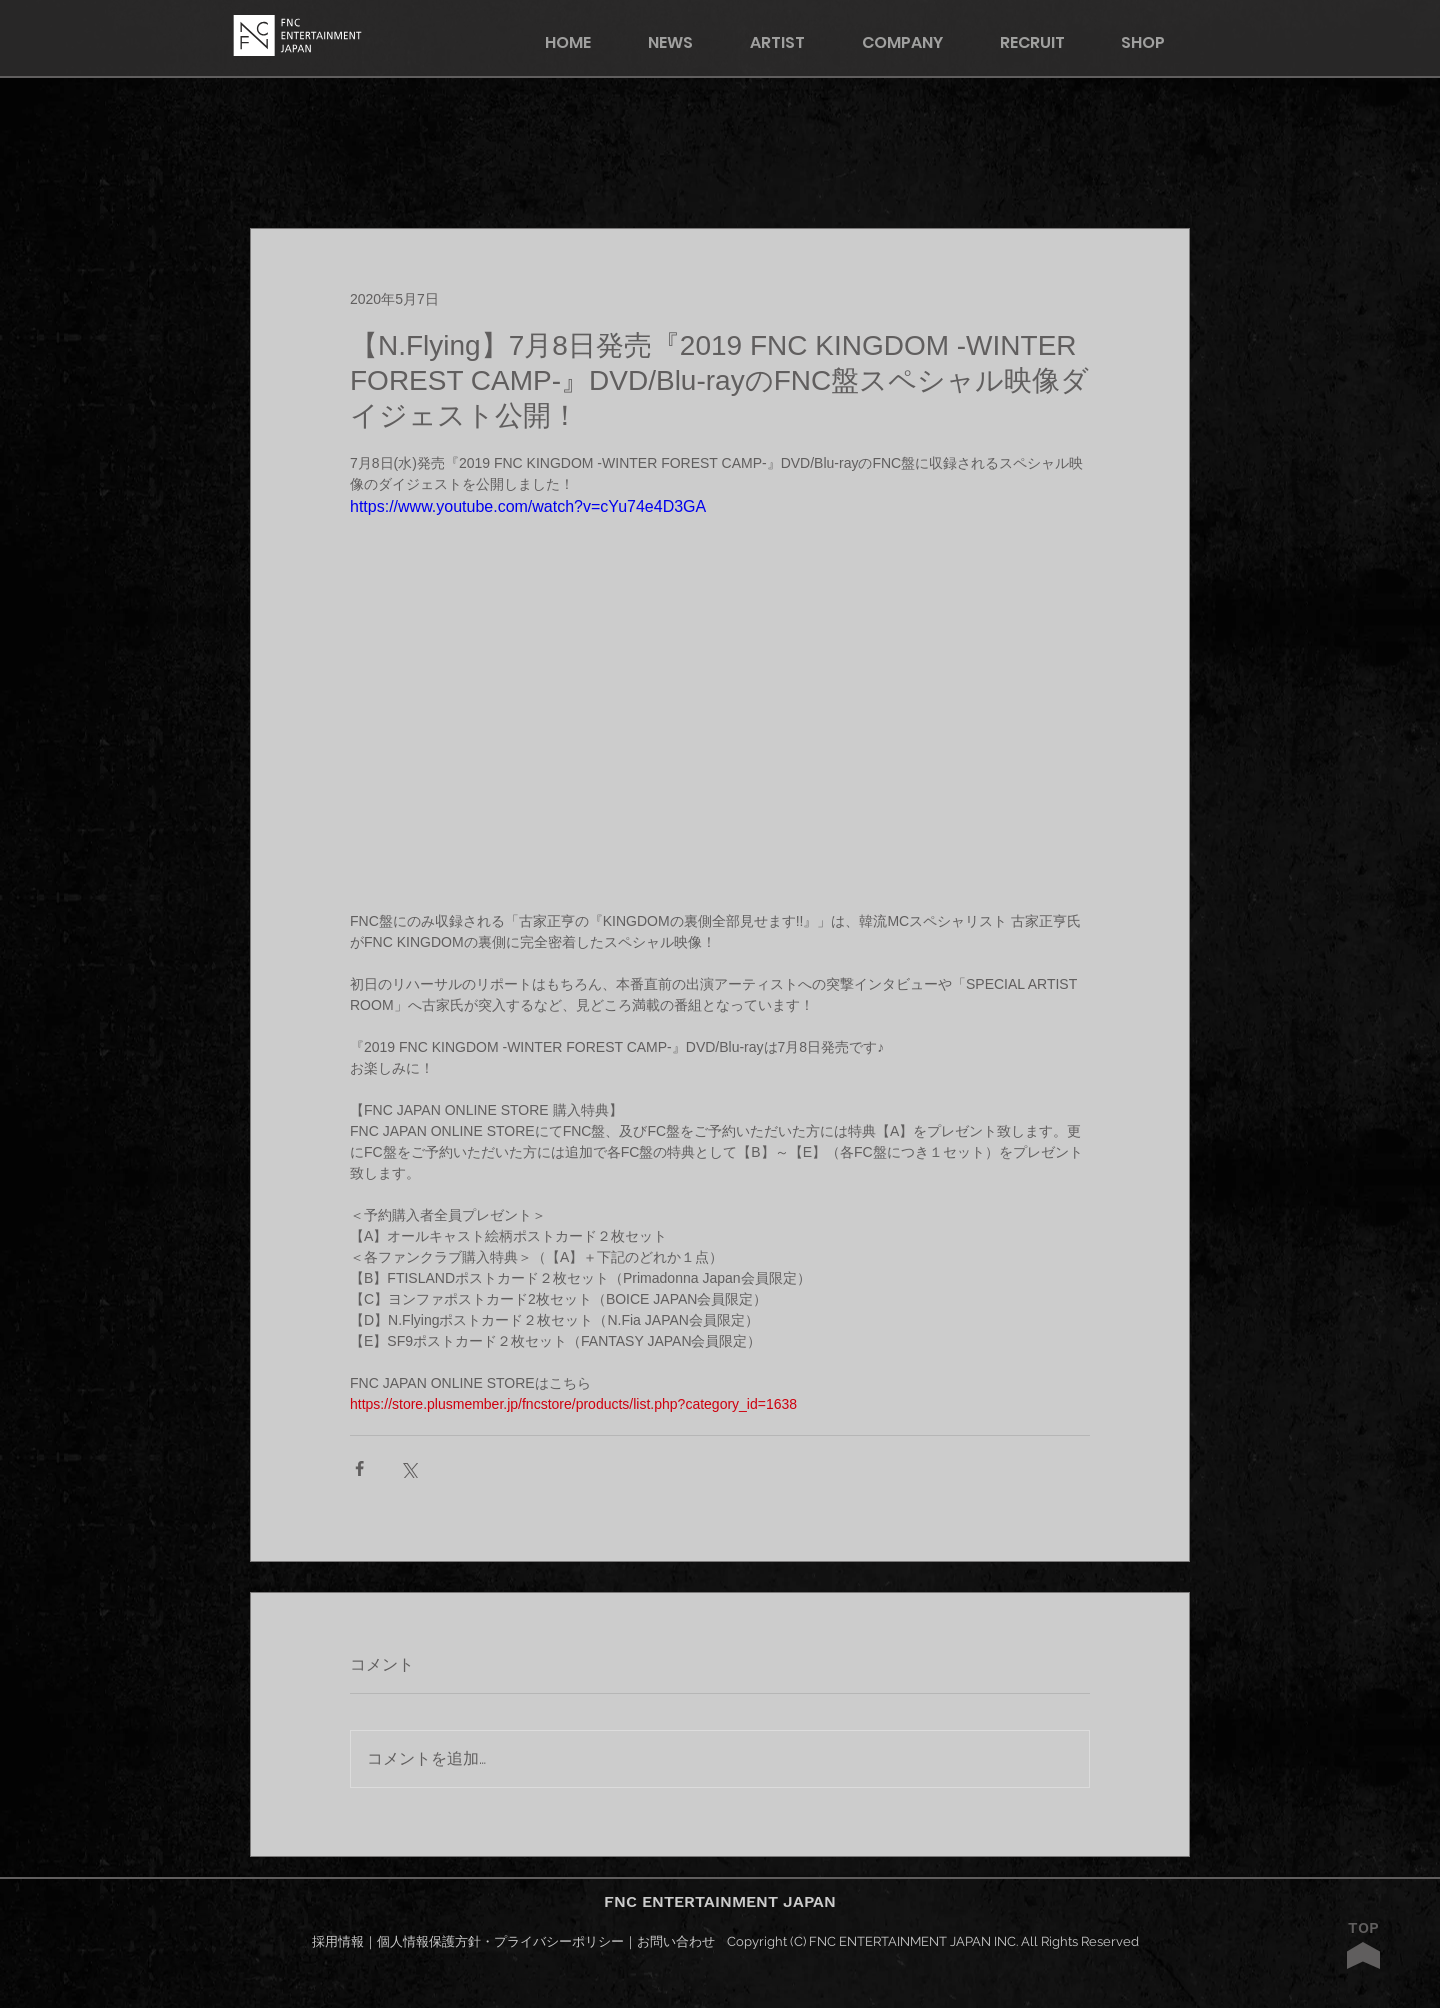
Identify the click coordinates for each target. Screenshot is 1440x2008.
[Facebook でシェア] (359, 1468)
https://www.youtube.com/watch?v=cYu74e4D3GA (528, 506)
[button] (1156, 42)
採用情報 (338, 1941)
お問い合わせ (676, 1941)
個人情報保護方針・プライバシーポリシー (500, 1941)
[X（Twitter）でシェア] (408, 1468)
